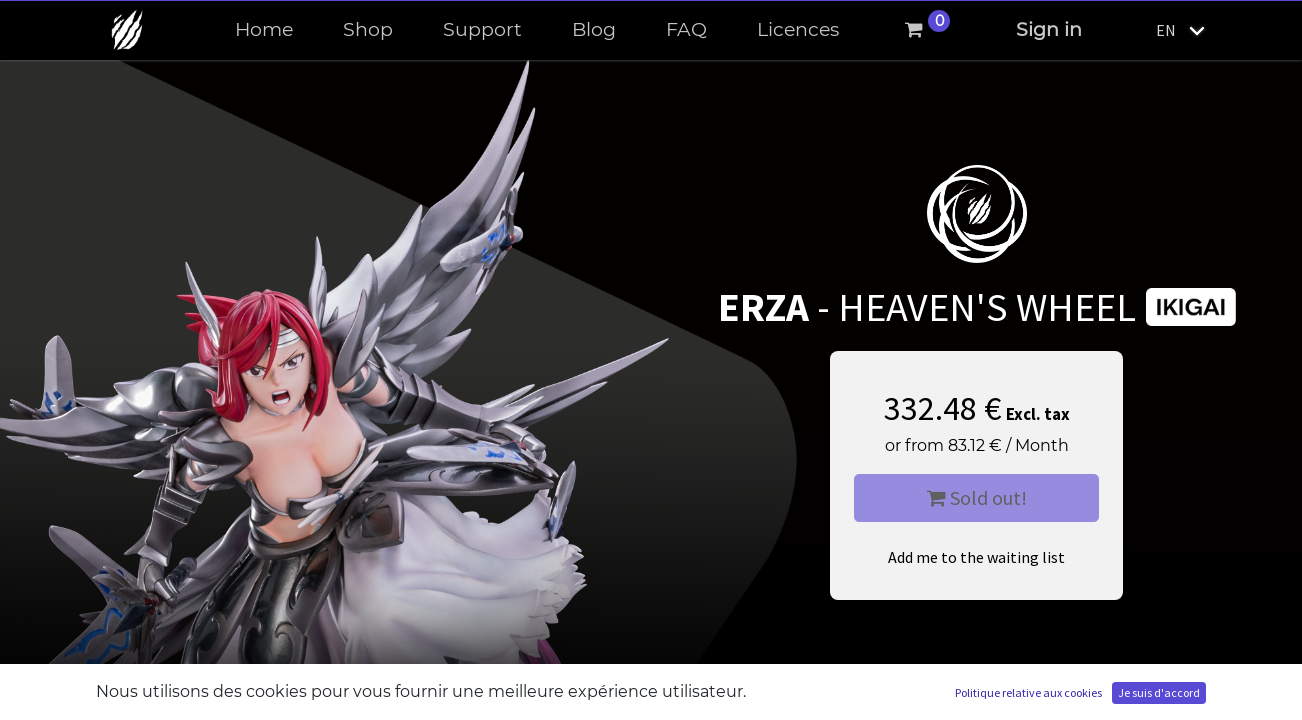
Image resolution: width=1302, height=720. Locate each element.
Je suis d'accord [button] (1159, 692)
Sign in (1049, 29)
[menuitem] (264, 30)
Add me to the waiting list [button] (976, 557)
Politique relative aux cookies (1028, 692)
